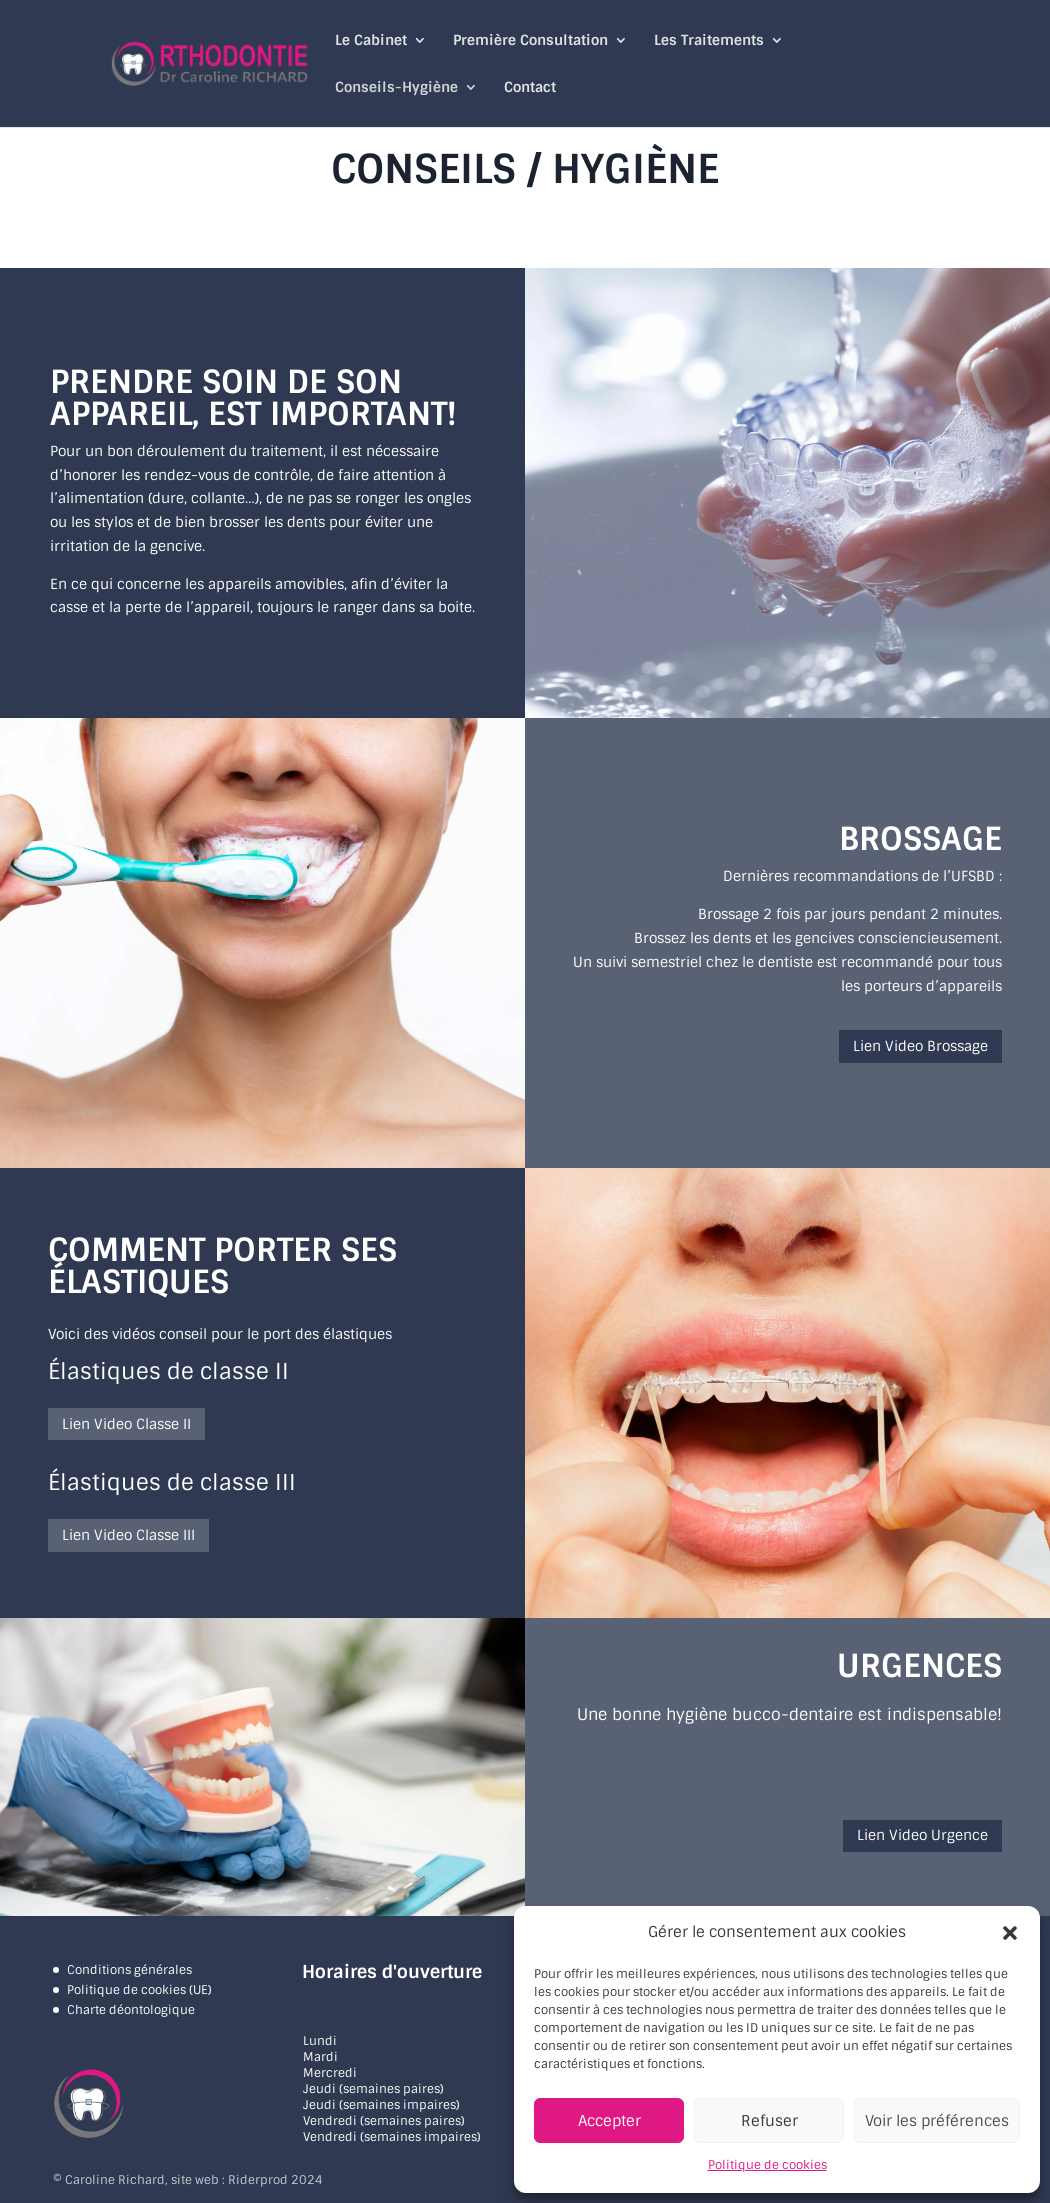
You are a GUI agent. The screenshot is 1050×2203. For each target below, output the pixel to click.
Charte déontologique (131, 2010)
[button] (1010, 1933)
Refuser (769, 2121)
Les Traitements (709, 41)
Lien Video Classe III (128, 1535)
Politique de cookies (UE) (139, 1990)
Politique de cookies (767, 2165)
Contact (530, 88)
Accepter (609, 2121)
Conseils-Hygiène (396, 88)
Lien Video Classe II (126, 1424)
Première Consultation (530, 41)
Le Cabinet (371, 41)
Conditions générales (129, 1970)
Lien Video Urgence (922, 1835)
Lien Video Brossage (920, 1046)
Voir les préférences (937, 2121)
